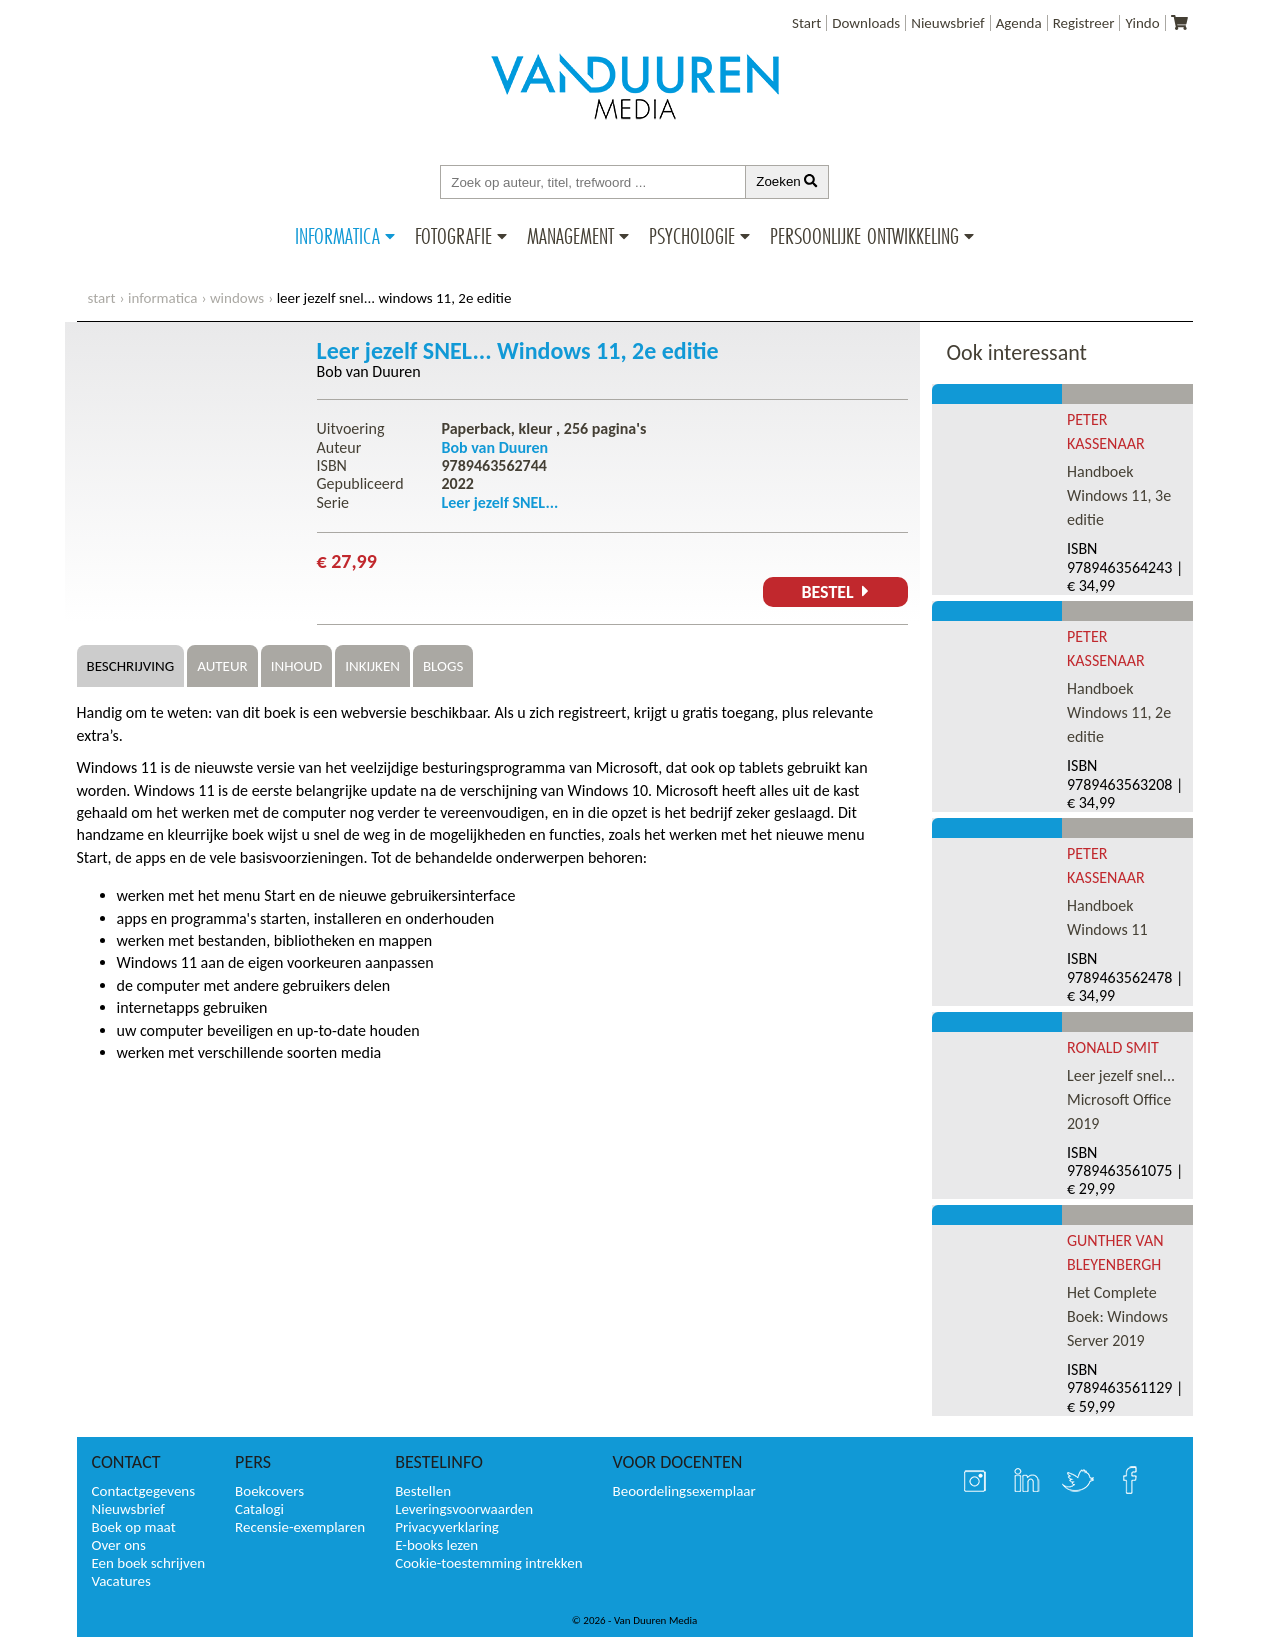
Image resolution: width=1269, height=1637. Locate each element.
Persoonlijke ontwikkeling (864, 236)
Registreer (1084, 23)
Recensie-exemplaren (300, 1527)
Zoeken (787, 181)
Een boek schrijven (149, 1563)
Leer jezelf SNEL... (500, 502)
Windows (237, 298)
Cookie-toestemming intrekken (488, 1563)
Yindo (1142, 23)
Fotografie (453, 236)
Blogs (443, 666)
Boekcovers (269, 1491)
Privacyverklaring (447, 1527)
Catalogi (259, 1509)
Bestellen (423, 1491)
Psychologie (692, 236)
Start (806, 23)
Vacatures (121, 1581)
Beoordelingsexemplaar (684, 1491)
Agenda (1019, 23)
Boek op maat (134, 1527)
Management (570, 236)
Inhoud (297, 666)
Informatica (337, 236)
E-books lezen (436, 1545)
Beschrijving (131, 666)
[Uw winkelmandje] (1179, 23)
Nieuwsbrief (947, 23)
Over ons (119, 1545)
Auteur (222, 666)
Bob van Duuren (369, 371)
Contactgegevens (144, 1491)
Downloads (866, 23)
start (102, 298)
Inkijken (372, 666)
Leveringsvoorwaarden (464, 1509)
